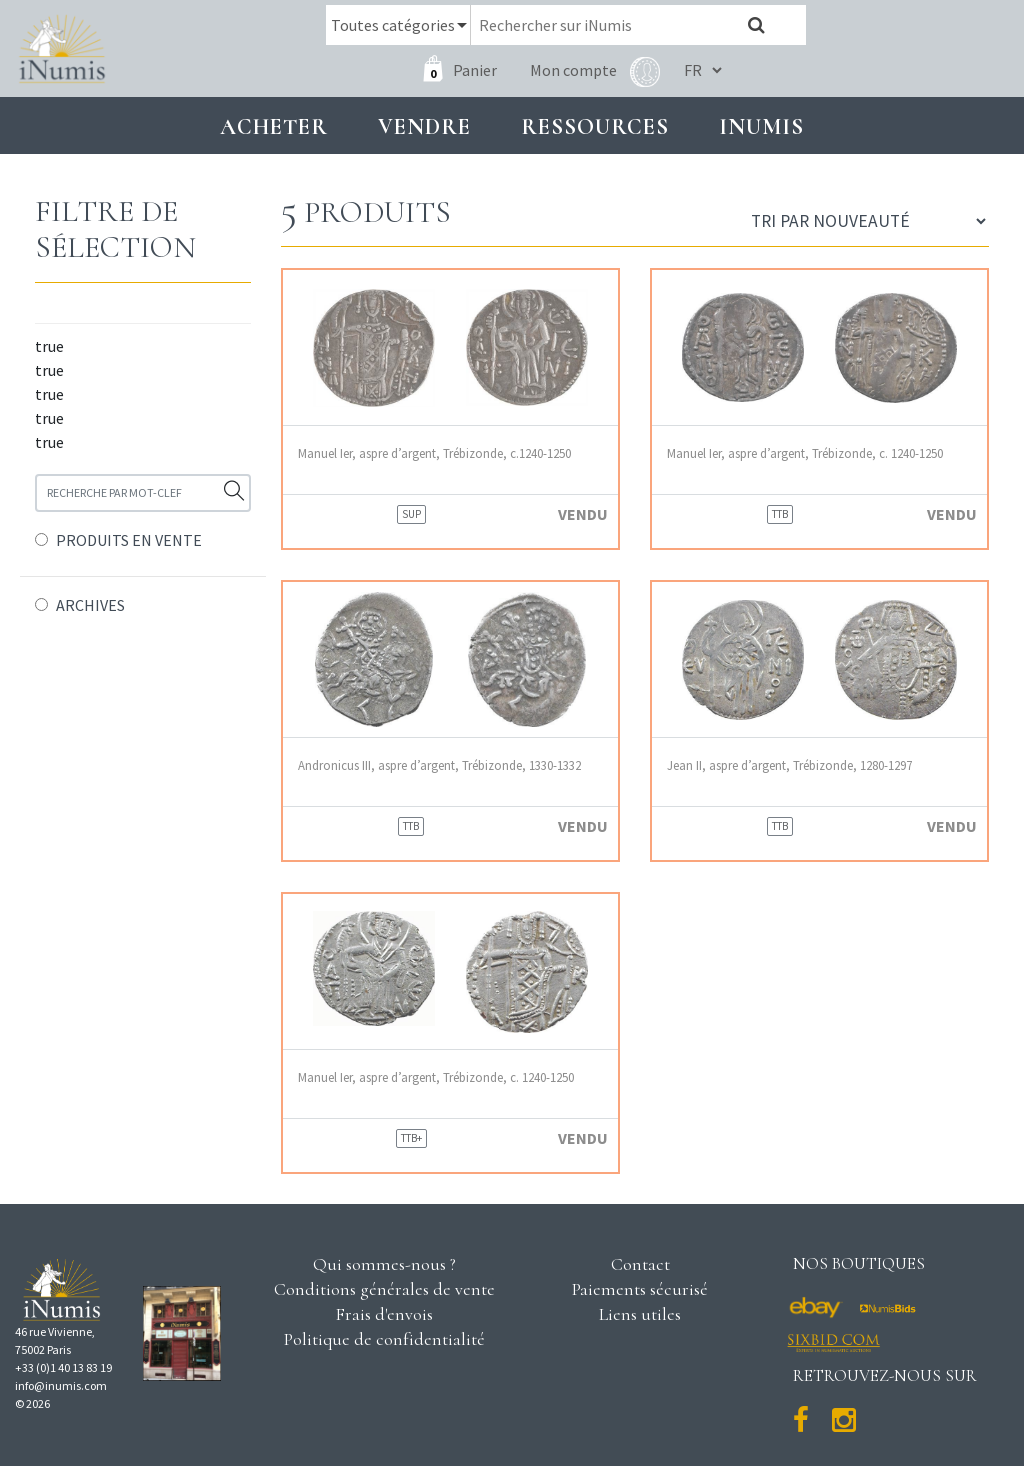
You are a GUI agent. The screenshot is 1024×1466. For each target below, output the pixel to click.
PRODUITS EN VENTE (129, 540)
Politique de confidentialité (384, 1339)
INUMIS (761, 126)
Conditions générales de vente (384, 1289)
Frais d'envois (384, 1314)
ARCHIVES (90, 605)
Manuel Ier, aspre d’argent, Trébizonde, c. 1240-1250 (805, 453)
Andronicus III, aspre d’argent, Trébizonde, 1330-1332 (439, 765)
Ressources (595, 126)
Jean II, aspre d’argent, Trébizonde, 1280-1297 (789, 765)
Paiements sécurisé (640, 1289)
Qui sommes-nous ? (384, 1264)
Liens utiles (640, 1314)
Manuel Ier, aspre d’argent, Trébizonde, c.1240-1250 (434, 453)
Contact (640, 1264)
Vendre (424, 126)
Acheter (274, 126)
